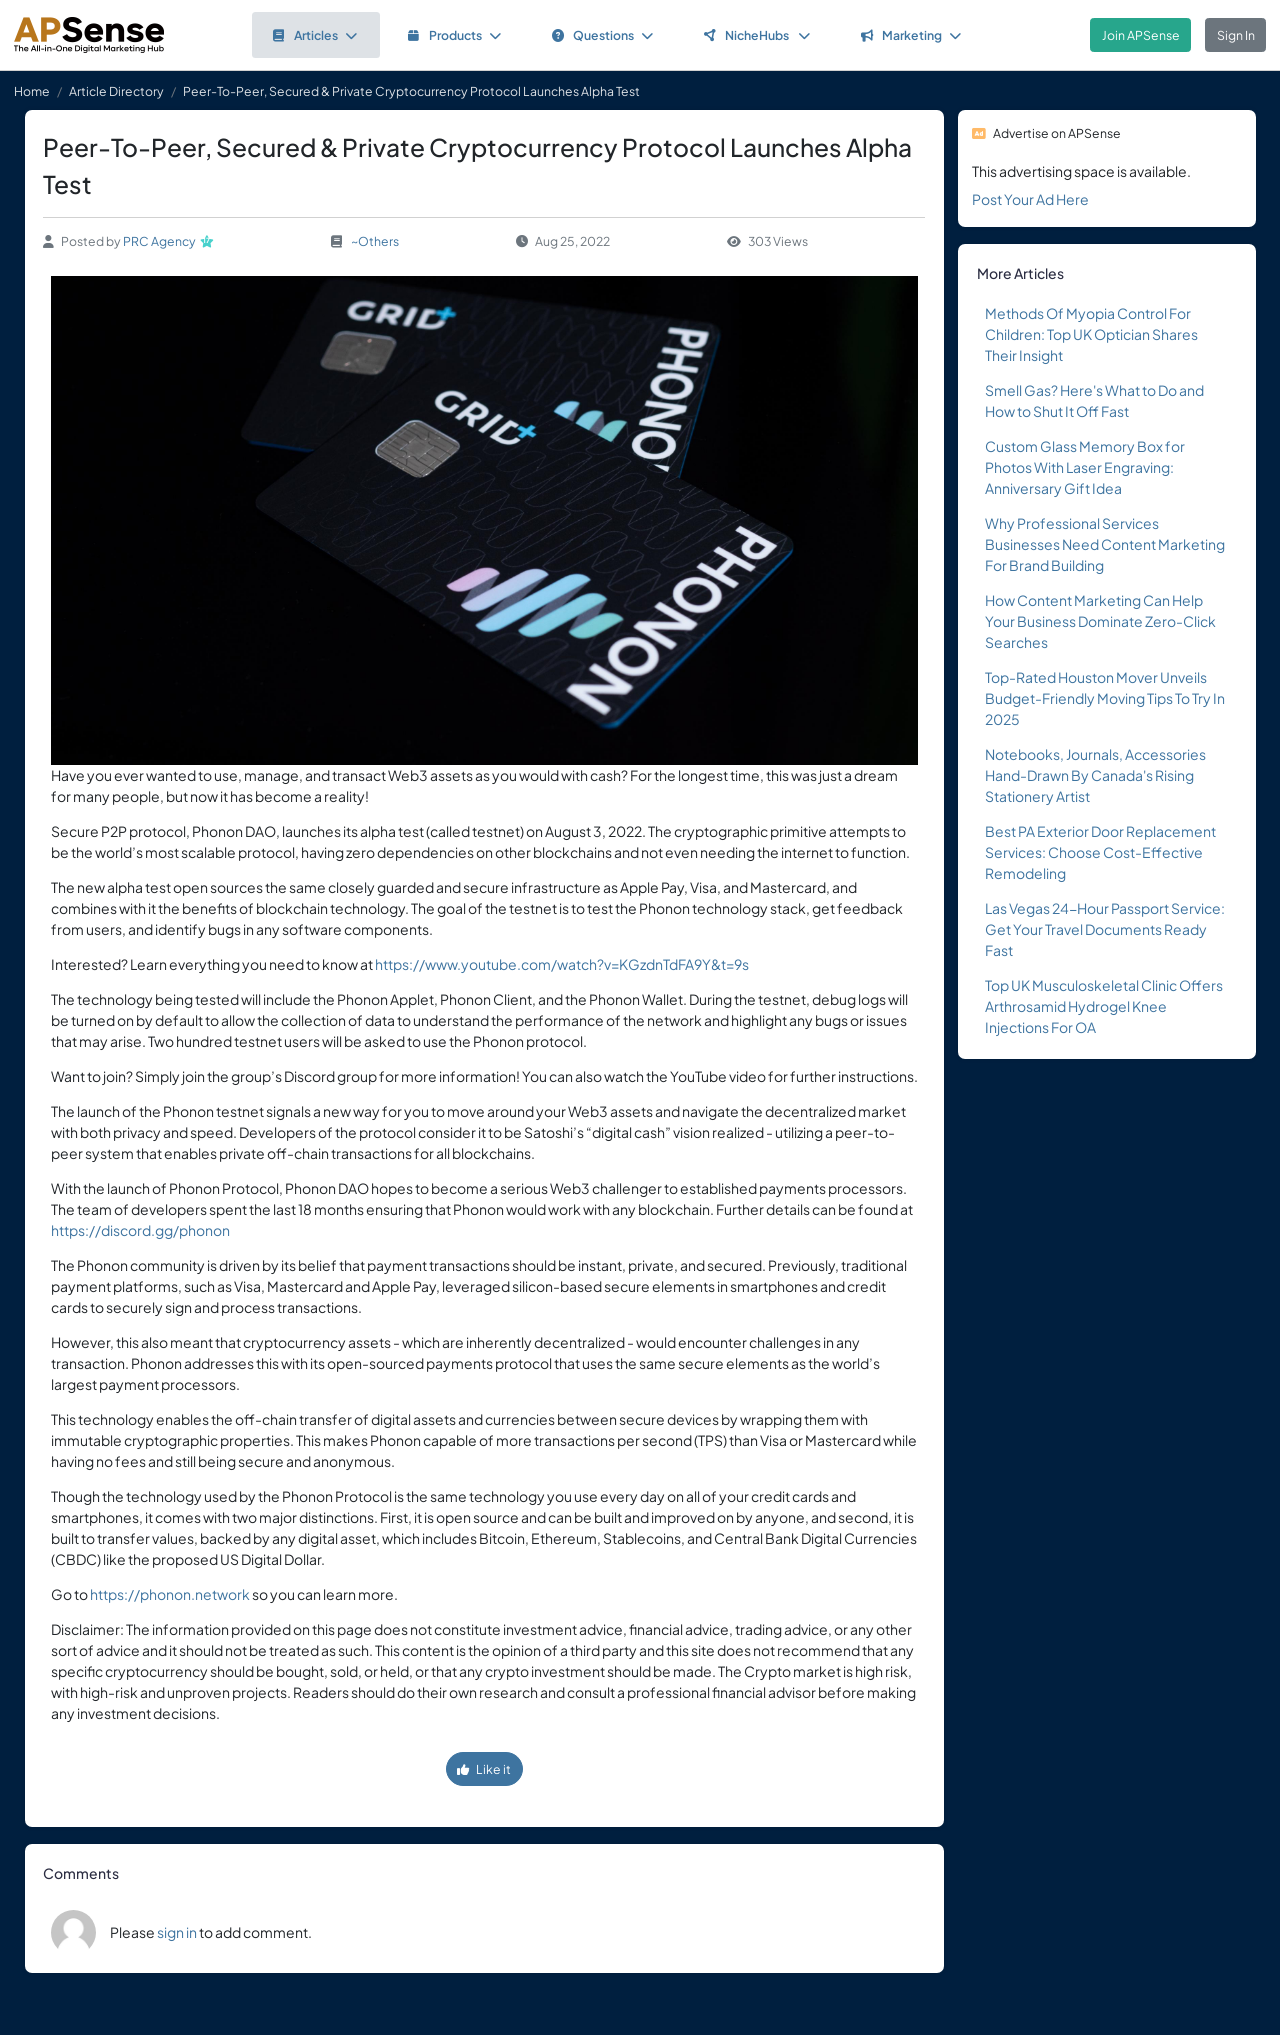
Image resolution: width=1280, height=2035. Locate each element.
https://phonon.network (170, 1594)
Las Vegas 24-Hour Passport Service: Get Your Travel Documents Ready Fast (1105, 929)
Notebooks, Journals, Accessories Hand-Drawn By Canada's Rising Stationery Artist (1095, 775)
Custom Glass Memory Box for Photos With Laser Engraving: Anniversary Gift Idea (1085, 467)
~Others (375, 241)
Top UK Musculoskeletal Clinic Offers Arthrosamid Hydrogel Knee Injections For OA (1104, 1006)
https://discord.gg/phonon (140, 1230)
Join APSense (1141, 35)
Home (32, 91)
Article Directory (116, 91)
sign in (177, 1932)
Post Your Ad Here (1030, 199)
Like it (484, 1769)
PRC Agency (159, 241)
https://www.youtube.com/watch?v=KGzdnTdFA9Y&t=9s (562, 964)
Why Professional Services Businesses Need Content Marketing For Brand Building (1105, 544)
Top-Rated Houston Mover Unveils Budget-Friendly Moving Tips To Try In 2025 (1105, 698)
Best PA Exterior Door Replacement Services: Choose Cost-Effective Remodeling (1100, 852)
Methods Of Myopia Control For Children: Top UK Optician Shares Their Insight (1091, 334)
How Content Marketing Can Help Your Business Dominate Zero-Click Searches (1100, 621)
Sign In (1236, 35)
